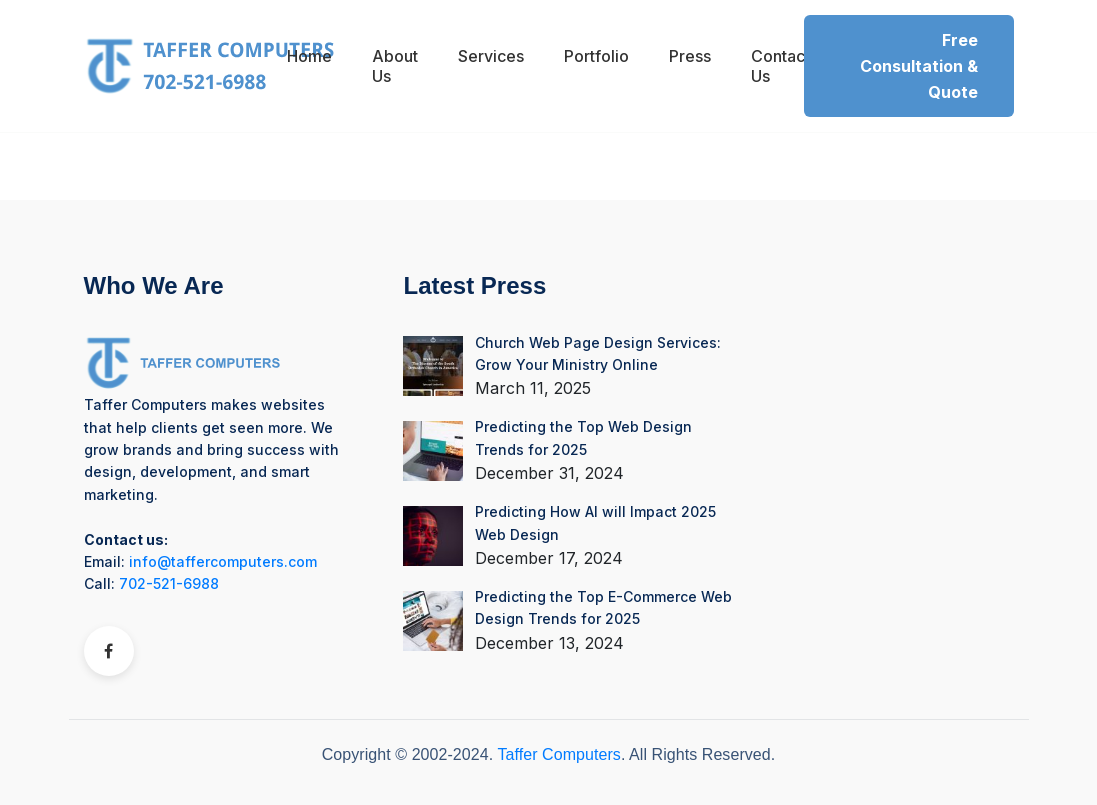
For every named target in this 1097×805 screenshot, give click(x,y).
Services (491, 56)
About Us (395, 66)
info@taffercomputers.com (223, 561)
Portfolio (596, 56)
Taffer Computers (558, 754)
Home (309, 56)
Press (690, 56)
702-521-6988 (169, 583)
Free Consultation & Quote (919, 66)
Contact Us (780, 66)
